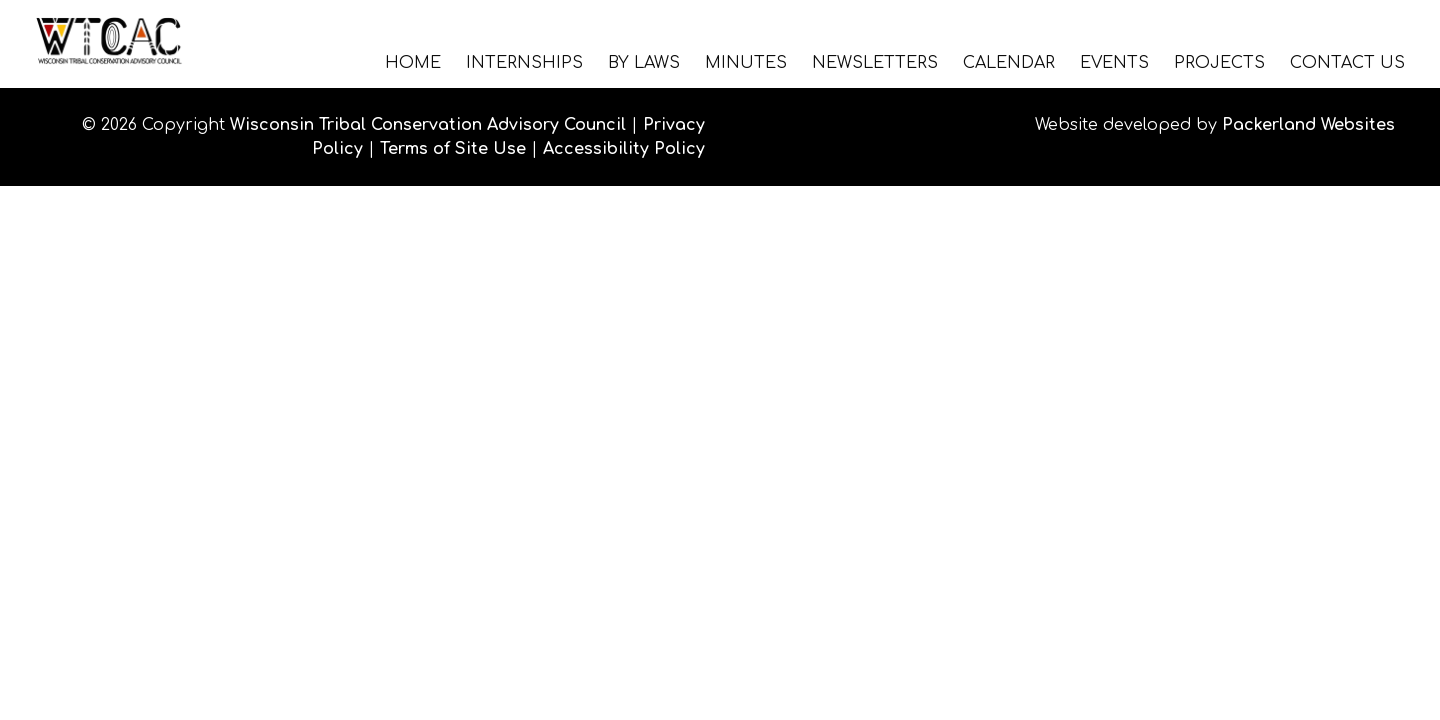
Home (413, 62)
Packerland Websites (1308, 125)
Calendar (1009, 62)
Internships (524, 62)
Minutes (746, 62)
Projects (1219, 62)
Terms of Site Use (453, 149)
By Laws (644, 62)
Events (1114, 62)
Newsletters (875, 62)
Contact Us (1347, 62)
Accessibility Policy (624, 149)
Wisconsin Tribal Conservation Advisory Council (428, 125)
